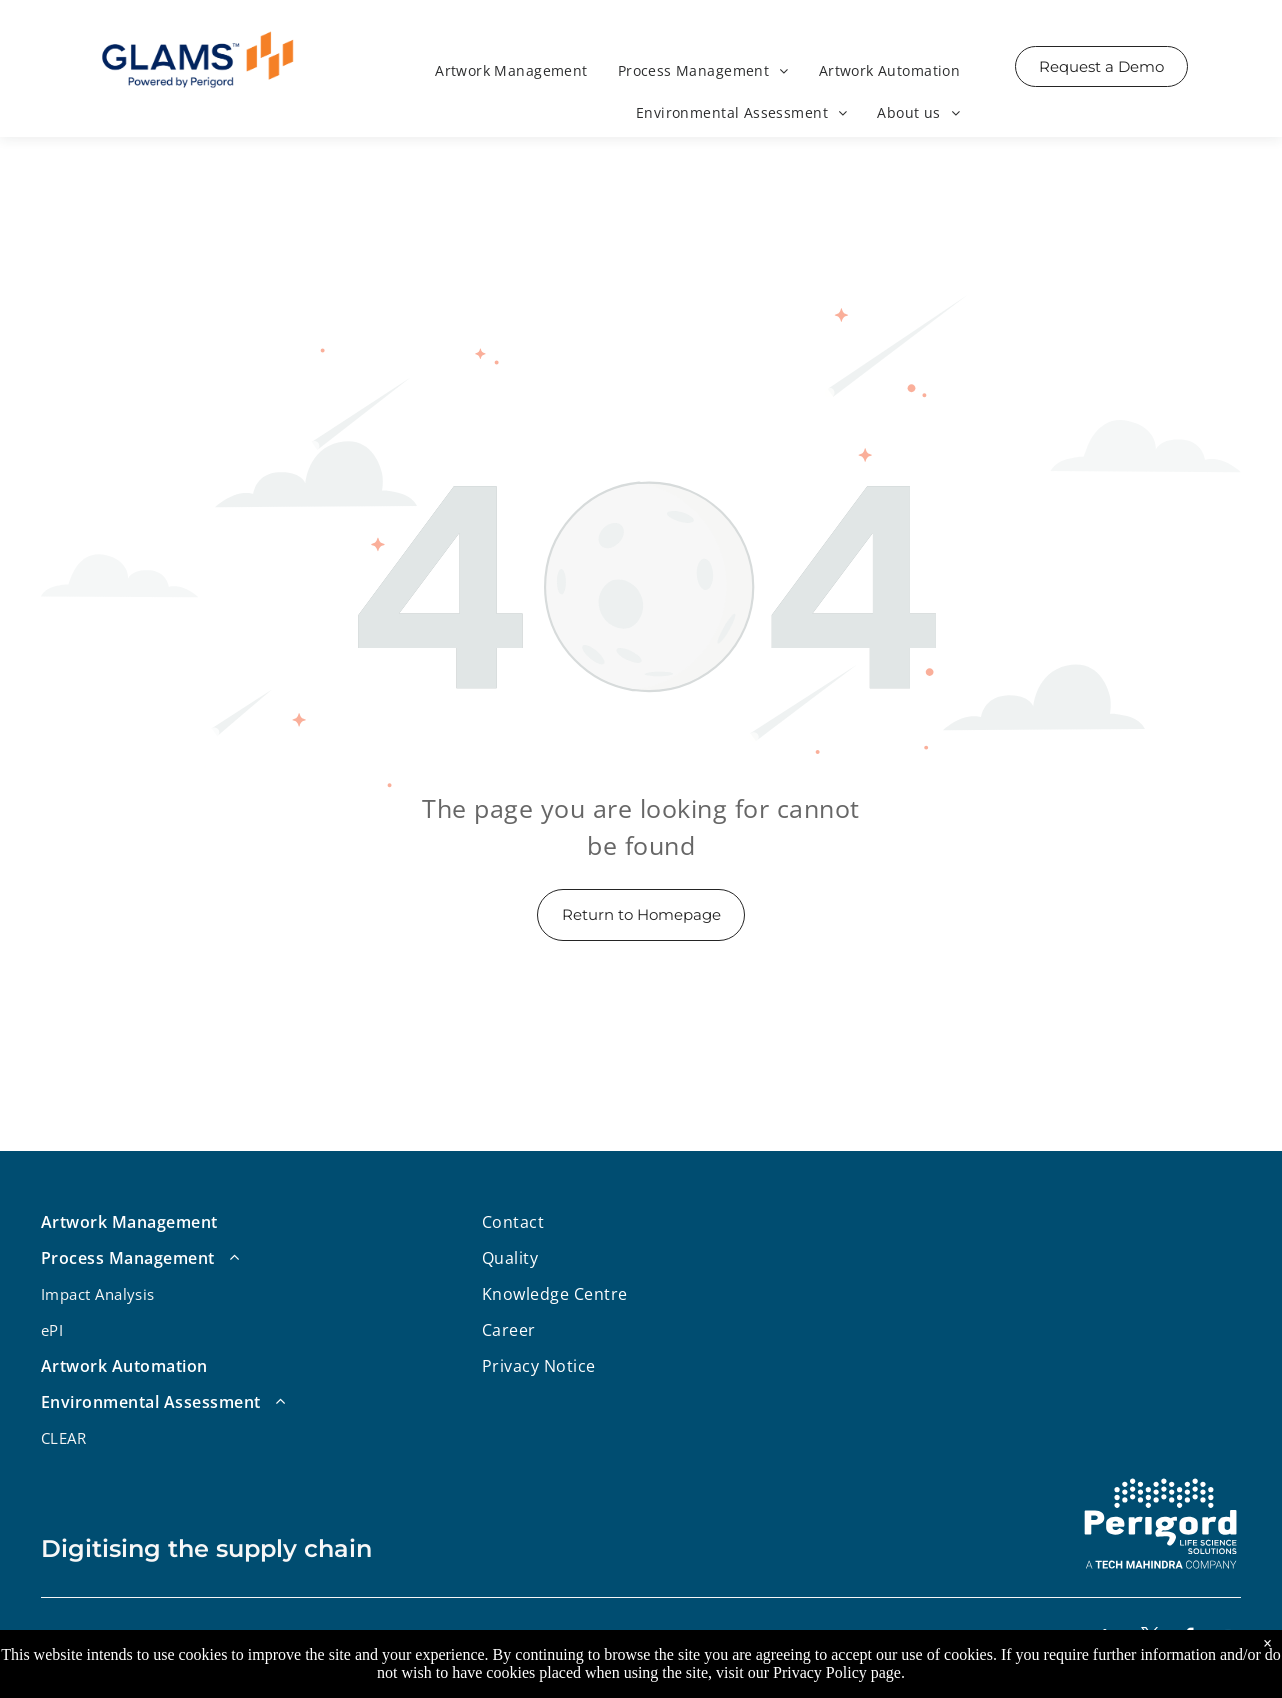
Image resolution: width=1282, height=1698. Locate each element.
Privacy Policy (820, 1672)
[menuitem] (511, 73)
